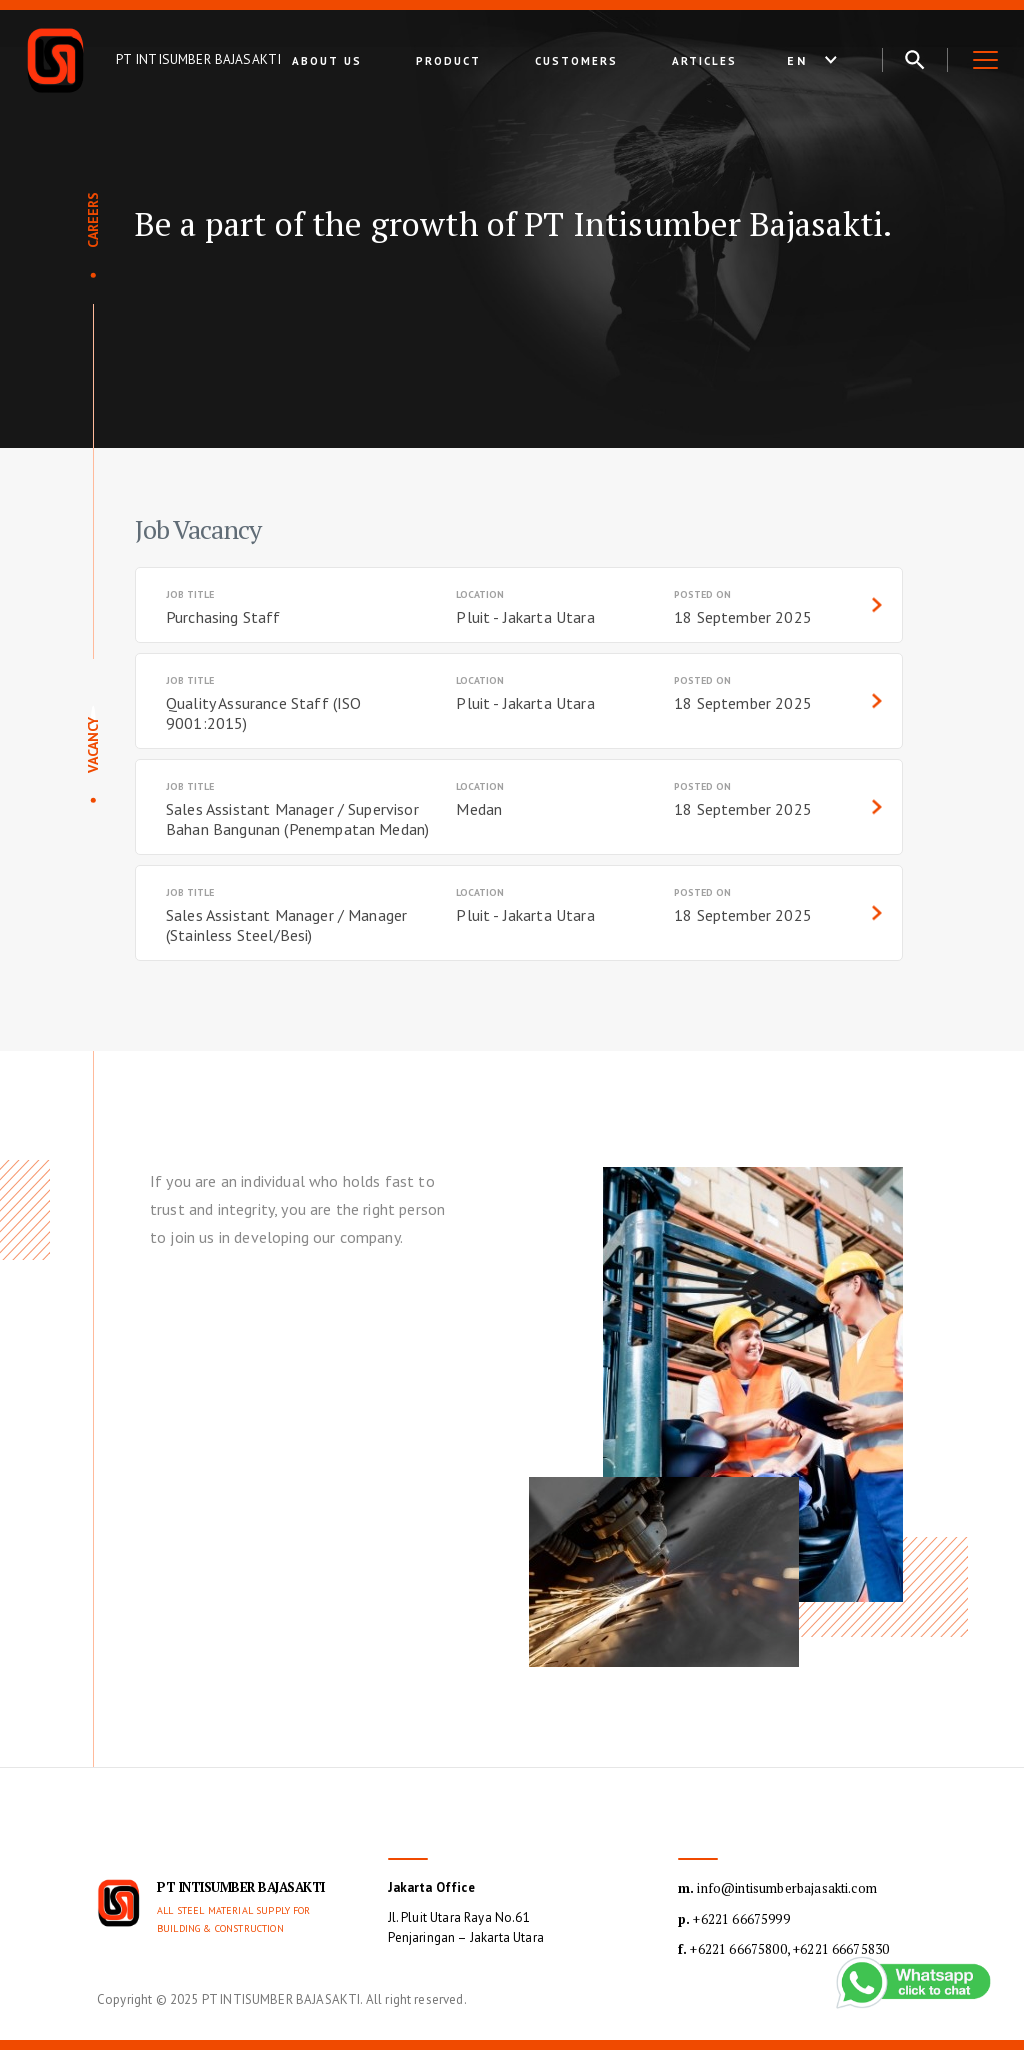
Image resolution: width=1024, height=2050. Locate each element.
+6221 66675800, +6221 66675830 (783, 1949)
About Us (327, 61)
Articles (704, 61)
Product (448, 61)
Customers (576, 61)
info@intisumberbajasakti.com (777, 1888)
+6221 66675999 (734, 1919)
